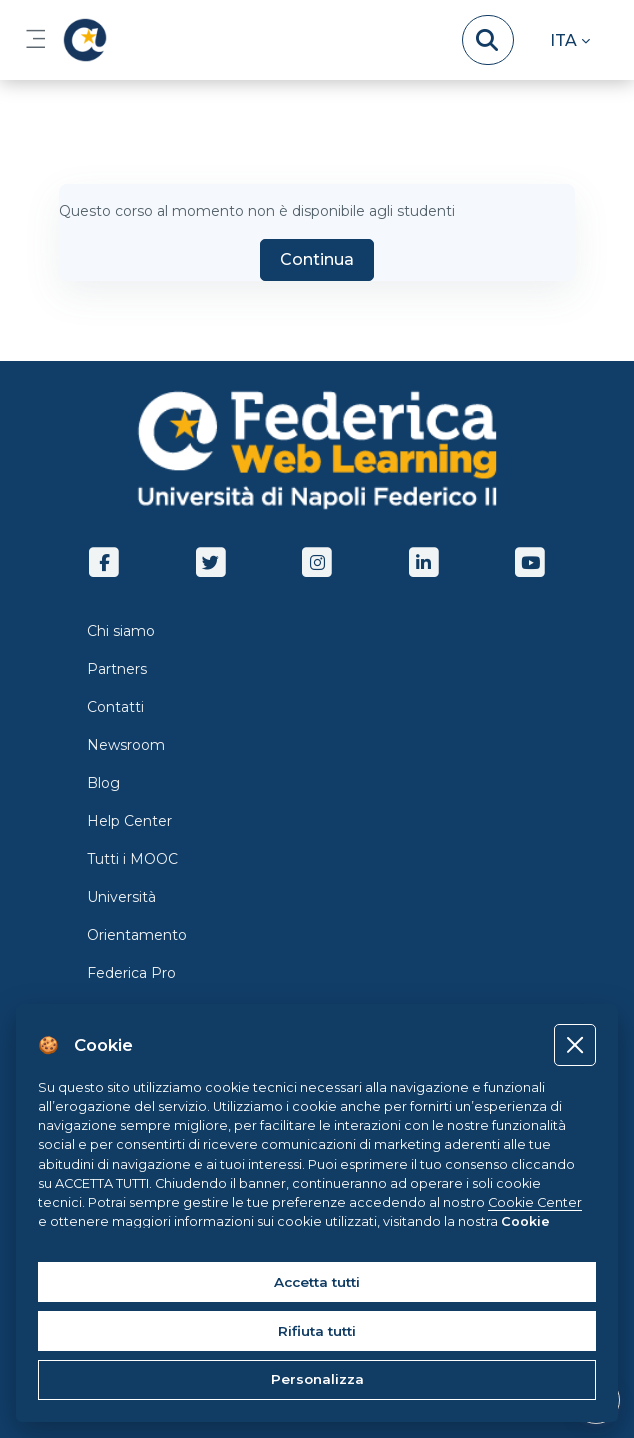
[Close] (574, 1044)
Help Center (129, 821)
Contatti (115, 707)
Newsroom (126, 745)
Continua (317, 259)
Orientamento (137, 935)
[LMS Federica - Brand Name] (81, 40)
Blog (103, 783)
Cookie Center (535, 1202)
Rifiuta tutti (317, 1331)
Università (121, 897)
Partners (117, 669)
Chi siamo (121, 631)
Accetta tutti (317, 1282)
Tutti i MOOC (132, 859)
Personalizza (317, 1379)
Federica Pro (131, 973)
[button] (570, 40)
